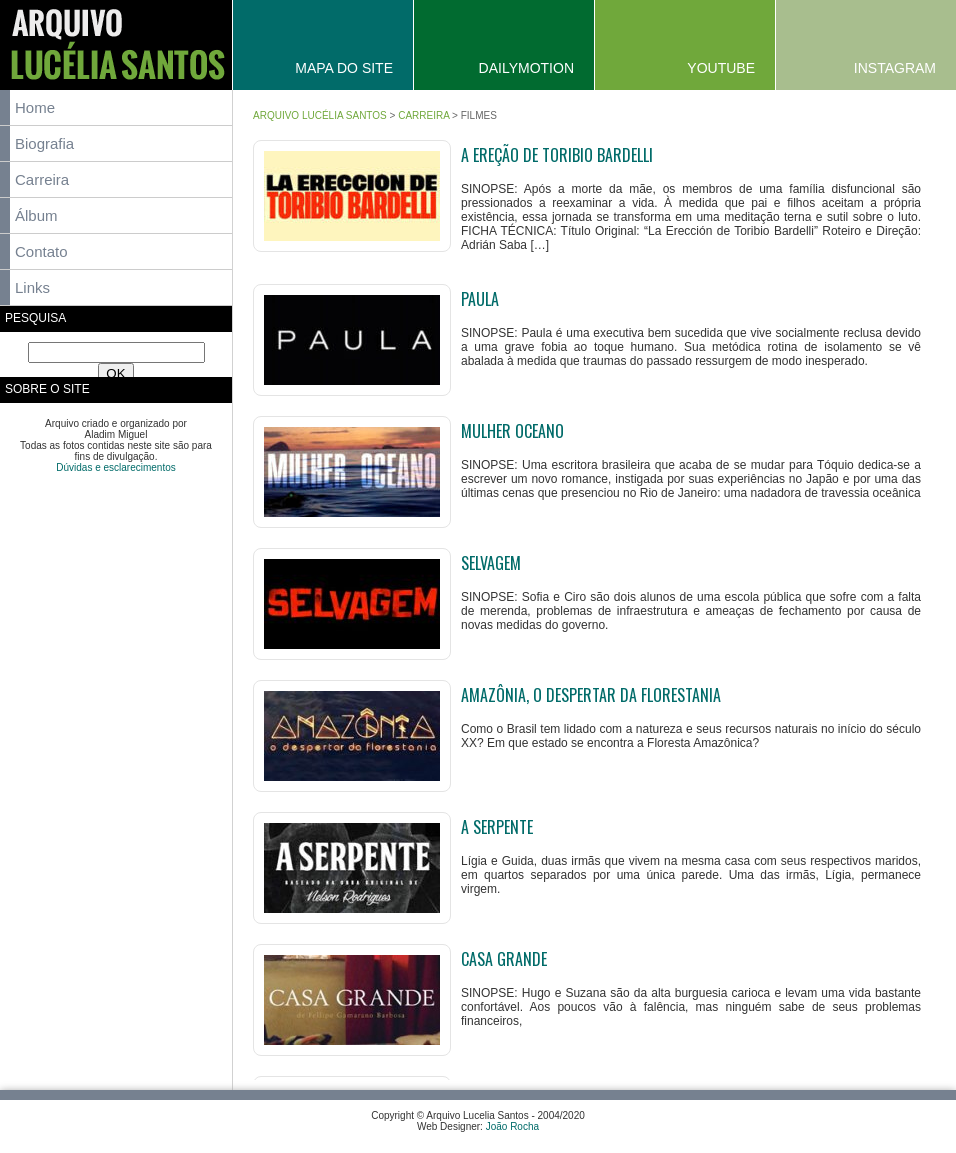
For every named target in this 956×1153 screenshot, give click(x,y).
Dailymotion (526, 68)
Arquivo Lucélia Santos (320, 115)
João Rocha (512, 1126)
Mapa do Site (344, 68)
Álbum (36, 215)
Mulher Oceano (512, 431)
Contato (41, 251)
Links (32, 287)
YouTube (721, 68)
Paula (480, 299)
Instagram (895, 68)
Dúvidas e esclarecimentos (116, 467)
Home (35, 107)
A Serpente (497, 827)
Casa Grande (504, 959)
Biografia (44, 143)
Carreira (42, 179)
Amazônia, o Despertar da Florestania (591, 695)
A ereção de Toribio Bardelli (557, 155)
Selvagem (491, 563)
